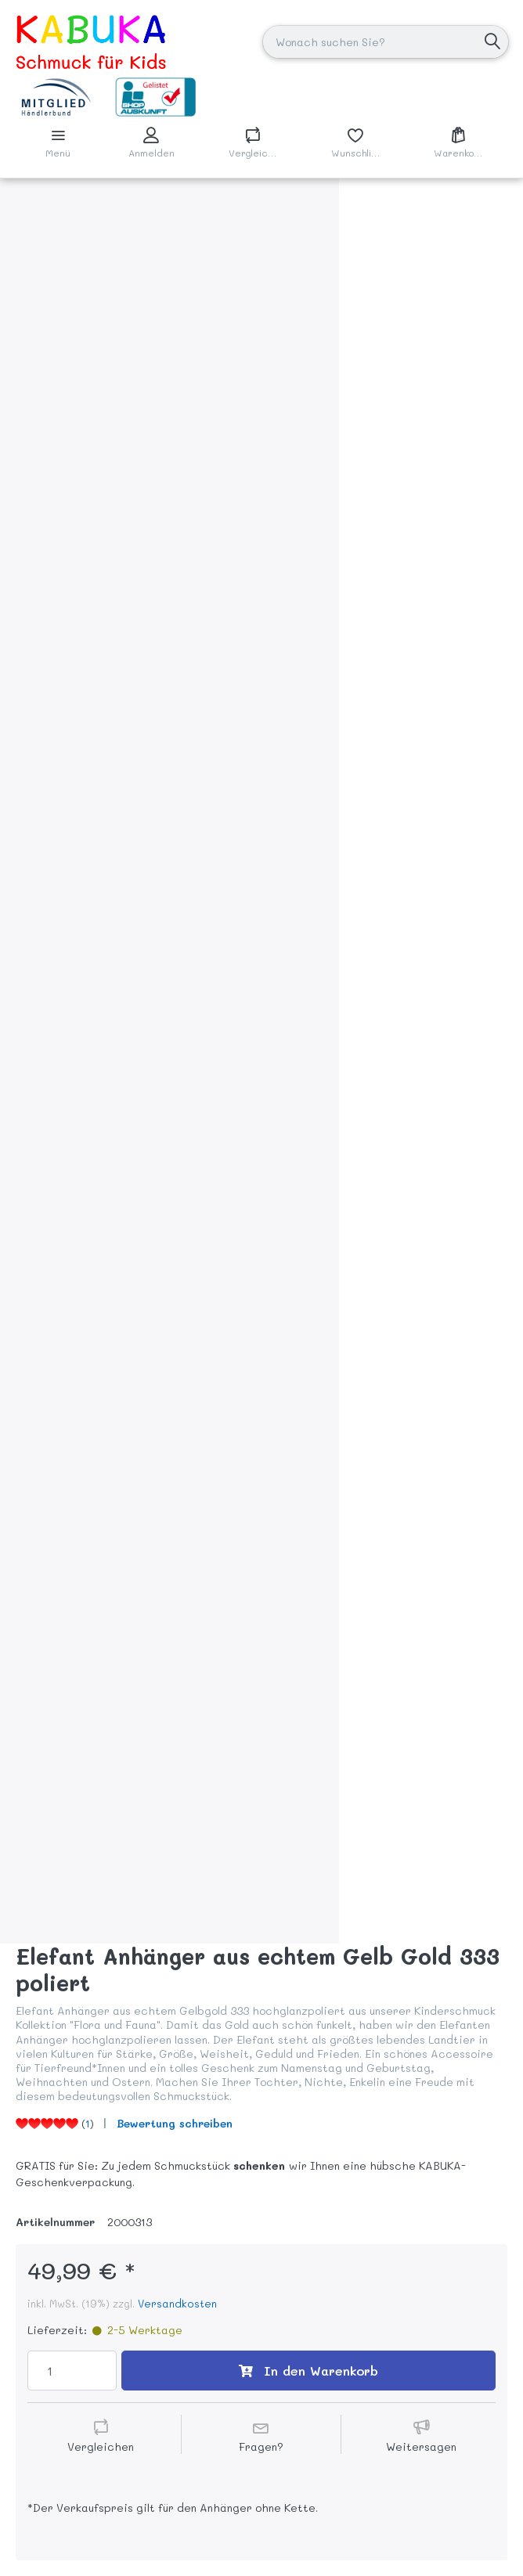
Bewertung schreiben (175, 2123)
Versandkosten (177, 2303)
